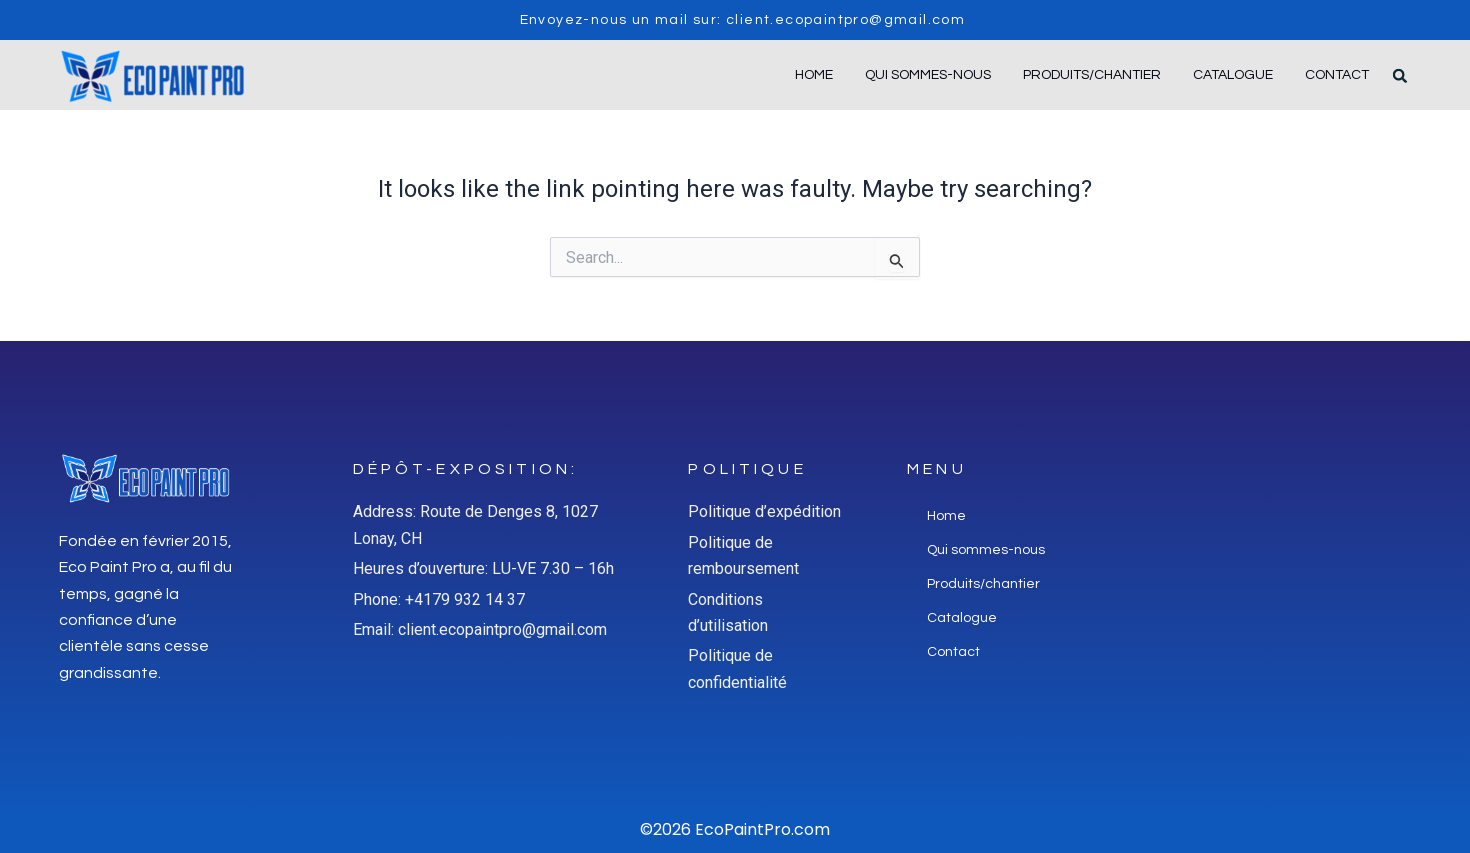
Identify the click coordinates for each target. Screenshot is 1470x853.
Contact (1337, 75)
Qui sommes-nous (928, 75)
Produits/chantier (1092, 75)
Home (814, 75)
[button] (1400, 76)
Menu (937, 469)
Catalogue (1233, 75)
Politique (747, 469)
